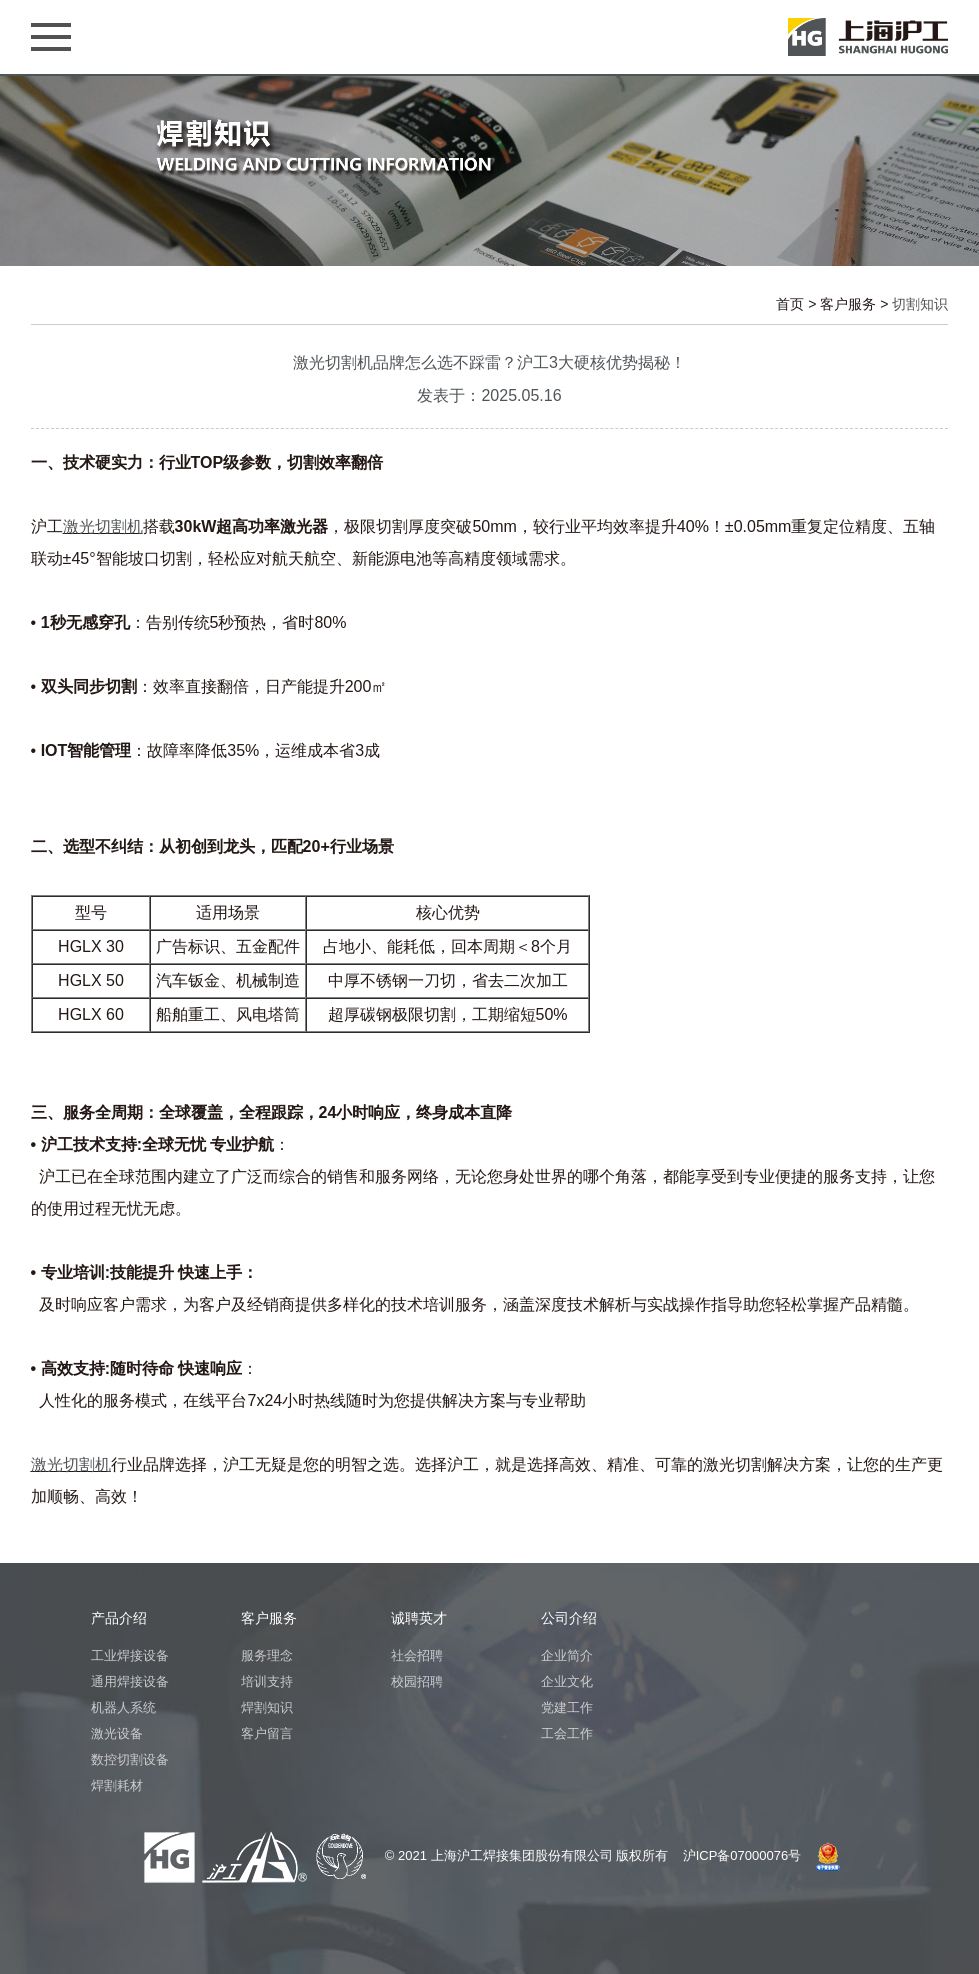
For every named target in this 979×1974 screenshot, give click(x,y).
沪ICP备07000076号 (742, 1855)
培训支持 (267, 1681)
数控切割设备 (130, 1759)
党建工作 (567, 1707)
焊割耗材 (117, 1785)
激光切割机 (103, 526)
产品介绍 (119, 1618)
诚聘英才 (419, 1618)
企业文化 (567, 1681)
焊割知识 (267, 1707)
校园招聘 (417, 1681)
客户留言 (267, 1733)
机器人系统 (123, 1707)
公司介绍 (569, 1618)
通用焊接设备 (130, 1681)
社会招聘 (417, 1655)
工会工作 (567, 1733)
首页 (790, 304)
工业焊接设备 (130, 1655)
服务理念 (267, 1655)
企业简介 (567, 1655)
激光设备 (117, 1733)
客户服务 (848, 304)
